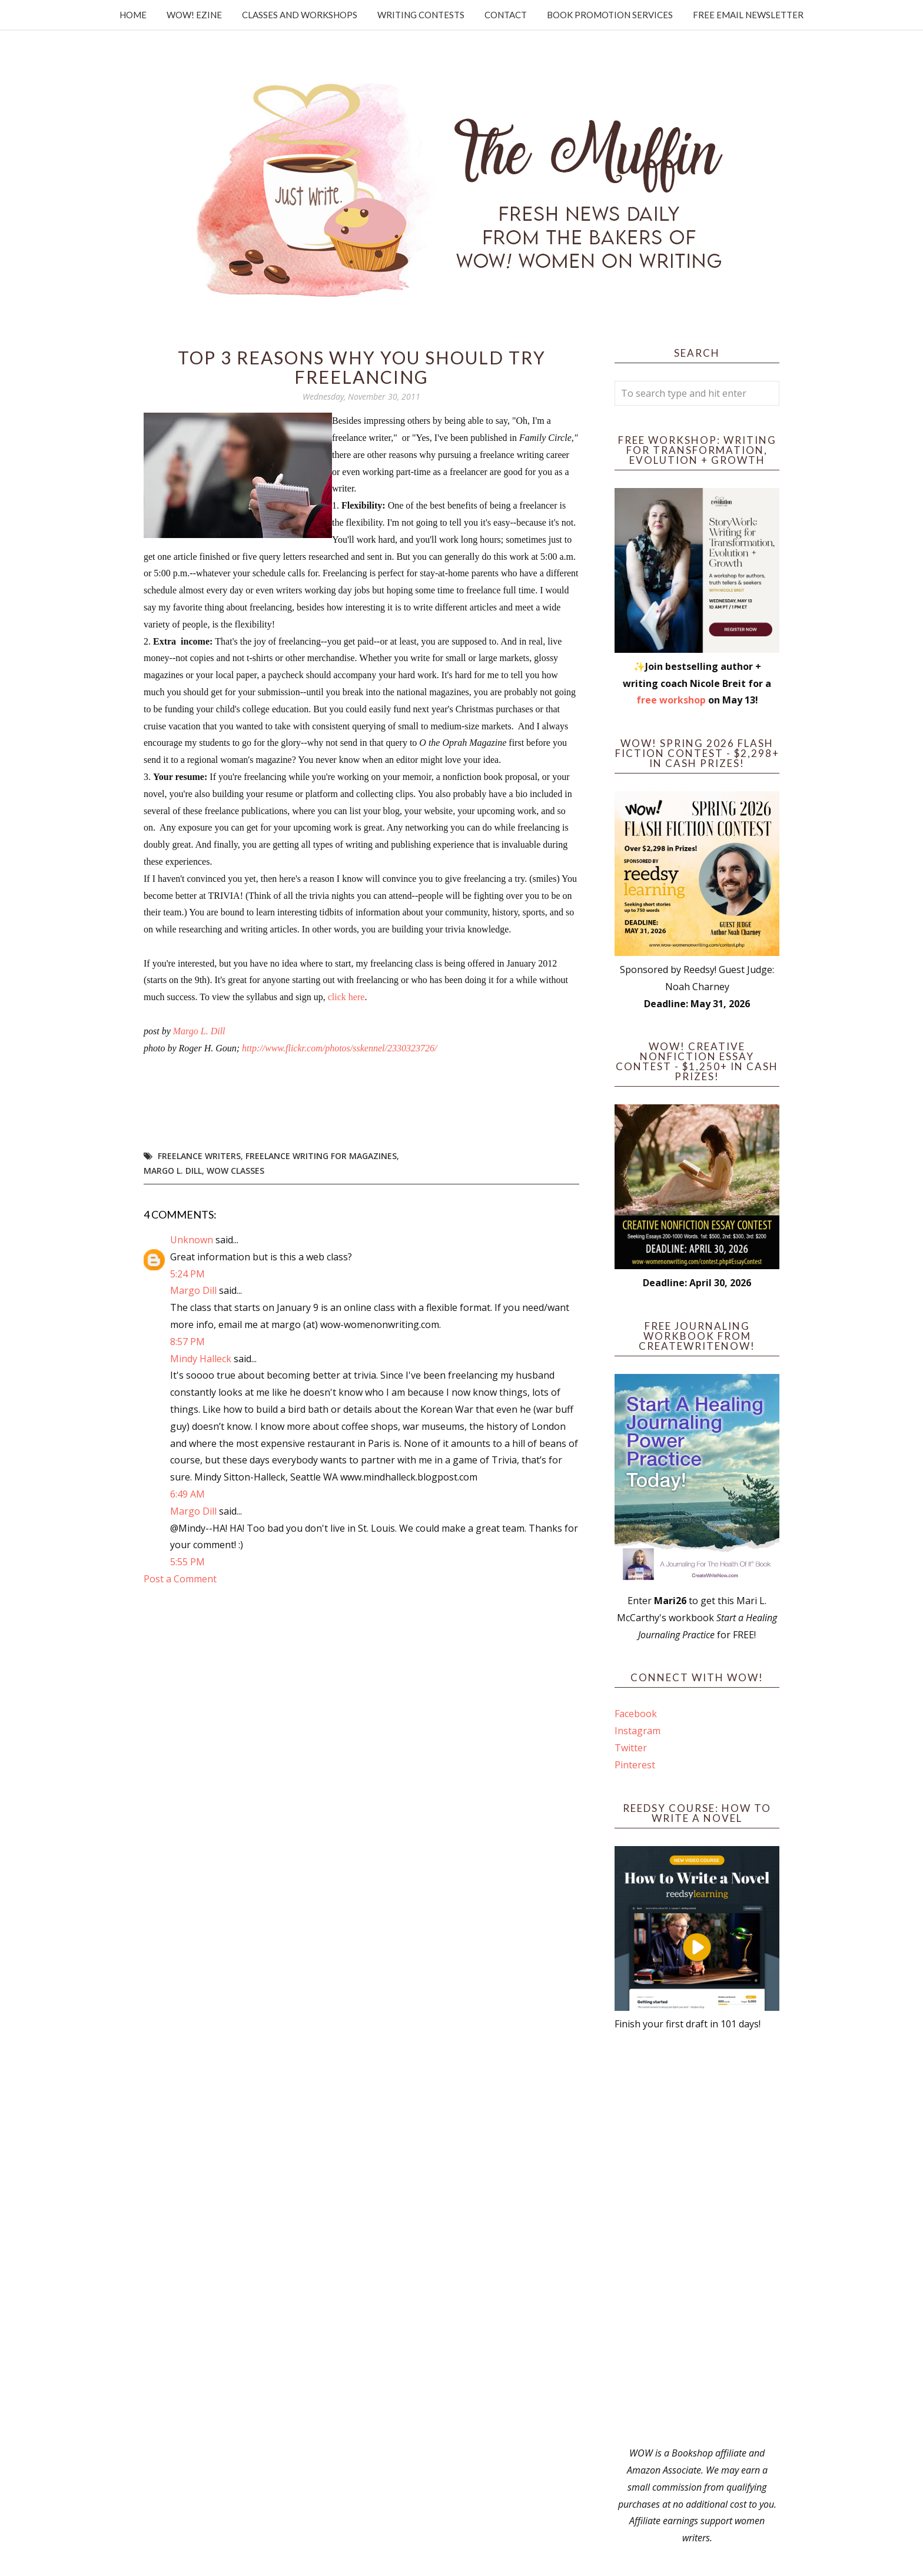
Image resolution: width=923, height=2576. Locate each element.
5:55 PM (187, 1561)
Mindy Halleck (200, 1358)
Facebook (636, 1713)
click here (346, 997)
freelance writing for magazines (321, 1155)
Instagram (637, 1730)
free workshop (671, 699)
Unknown (191, 1239)
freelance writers (199, 1155)
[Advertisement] (697, 2238)
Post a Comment (180, 1578)
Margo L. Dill (199, 1031)
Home (133, 14)
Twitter (631, 1747)
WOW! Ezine (194, 14)
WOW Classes (235, 1170)
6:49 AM (187, 1494)
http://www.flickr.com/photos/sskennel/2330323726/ (340, 1048)
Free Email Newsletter (748, 14)
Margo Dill (193, 1290)
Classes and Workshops (299, 14)
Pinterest (635, 1764)
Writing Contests (420, 14)
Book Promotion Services (610, 14)
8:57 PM (187, 1341)
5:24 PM (187, 1273)
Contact (505, 14)
